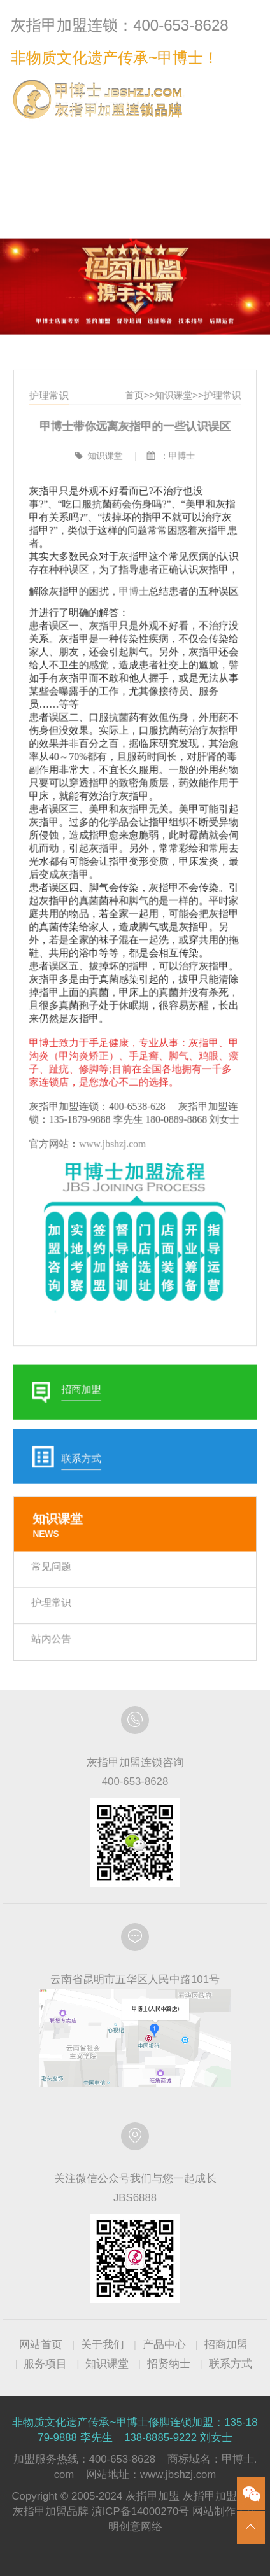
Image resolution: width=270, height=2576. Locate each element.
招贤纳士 (168, 2364)
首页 (134, 428)
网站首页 (40, 2345)
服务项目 (45, 2364)
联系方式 (233, 135)
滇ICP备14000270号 (141, 2511)
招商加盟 (226, 2345)
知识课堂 (172, 428)
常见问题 (56, 1537)
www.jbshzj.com (114, 1136)
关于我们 (102, 2345)
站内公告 (56, 1605)
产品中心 (164, 2345)
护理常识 (218, 428)
